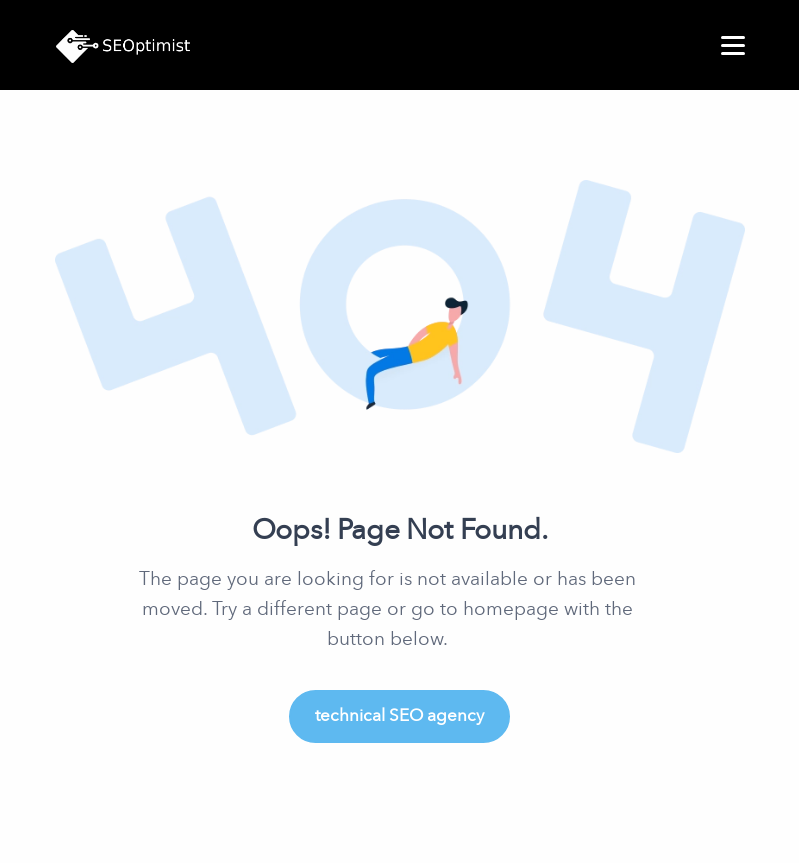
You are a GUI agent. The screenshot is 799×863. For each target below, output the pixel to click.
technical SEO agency (399, 715)
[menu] (733, 45)
